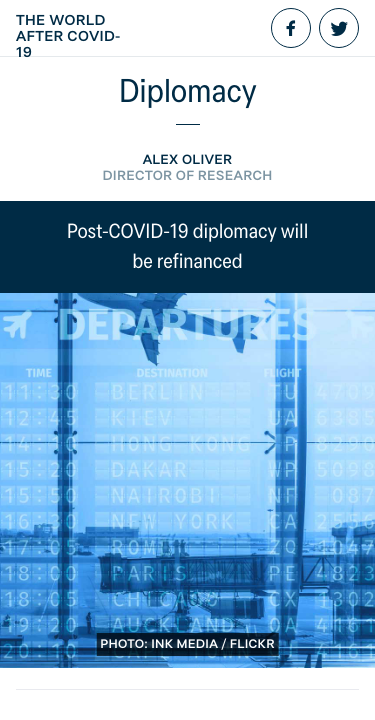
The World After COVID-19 (68, 36)
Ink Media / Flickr (213, 644)
